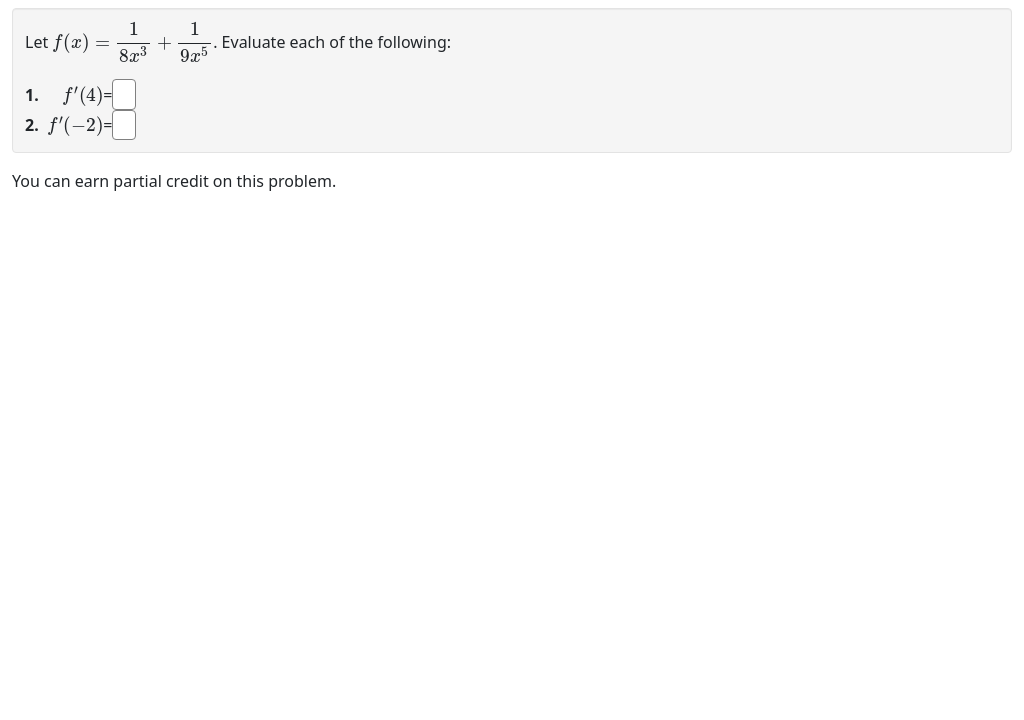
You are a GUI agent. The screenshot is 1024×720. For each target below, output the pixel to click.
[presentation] (132, 40)
